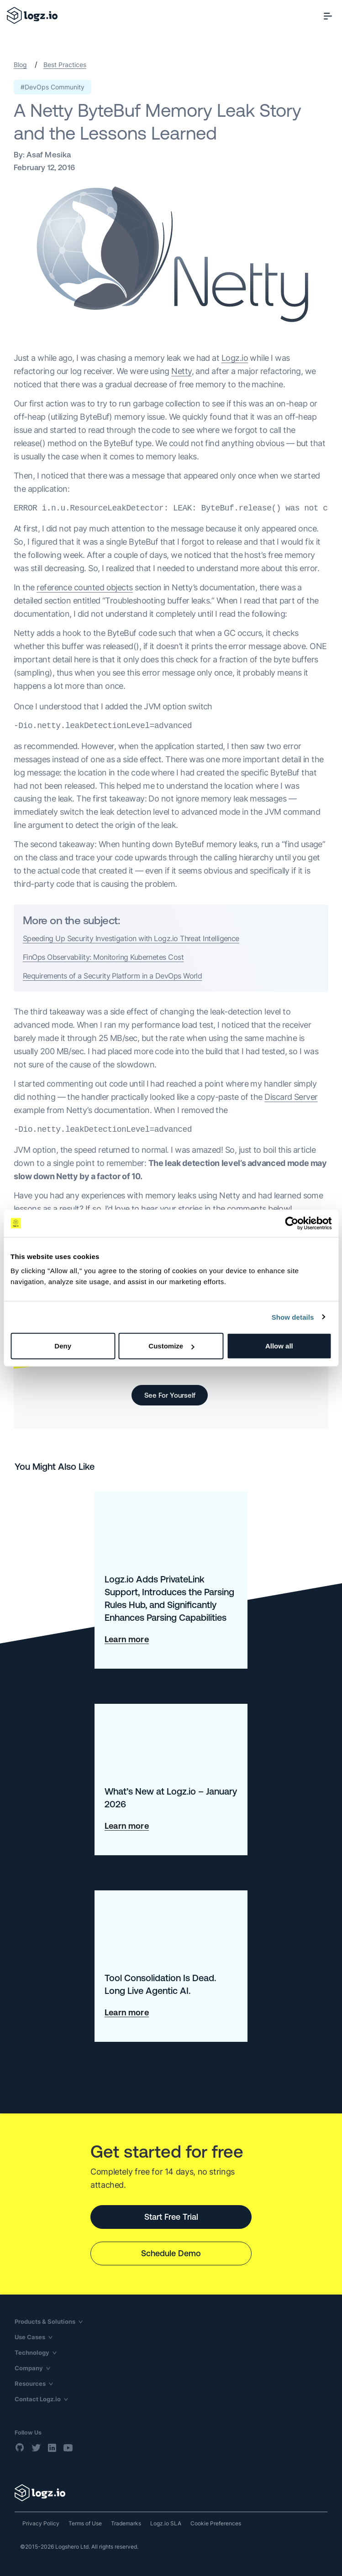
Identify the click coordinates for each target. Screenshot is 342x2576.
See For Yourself (169, 1395)
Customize (171, 1346)
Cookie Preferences (215, 2523)
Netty (181, 371)
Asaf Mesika (48, 154)
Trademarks (126, 2523)
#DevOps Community (52, 87)
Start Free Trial (171, 2217)
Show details (293, 1317)
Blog (20, 64)
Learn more (127, 1639)
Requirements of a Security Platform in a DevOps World (112, 975)
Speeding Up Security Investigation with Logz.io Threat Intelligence (131, 938)
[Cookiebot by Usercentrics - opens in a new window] (291, 1223)
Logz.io (234, 358)
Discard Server (290, 1097)
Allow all (279, 1346)
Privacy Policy (40, 2523)
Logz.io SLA (165, 2523)
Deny (62, 1346)
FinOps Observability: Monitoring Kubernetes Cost (103, 957)
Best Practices (64, 64)
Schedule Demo (171, 2253)
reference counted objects (85, 587)
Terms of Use (85, 2523)
